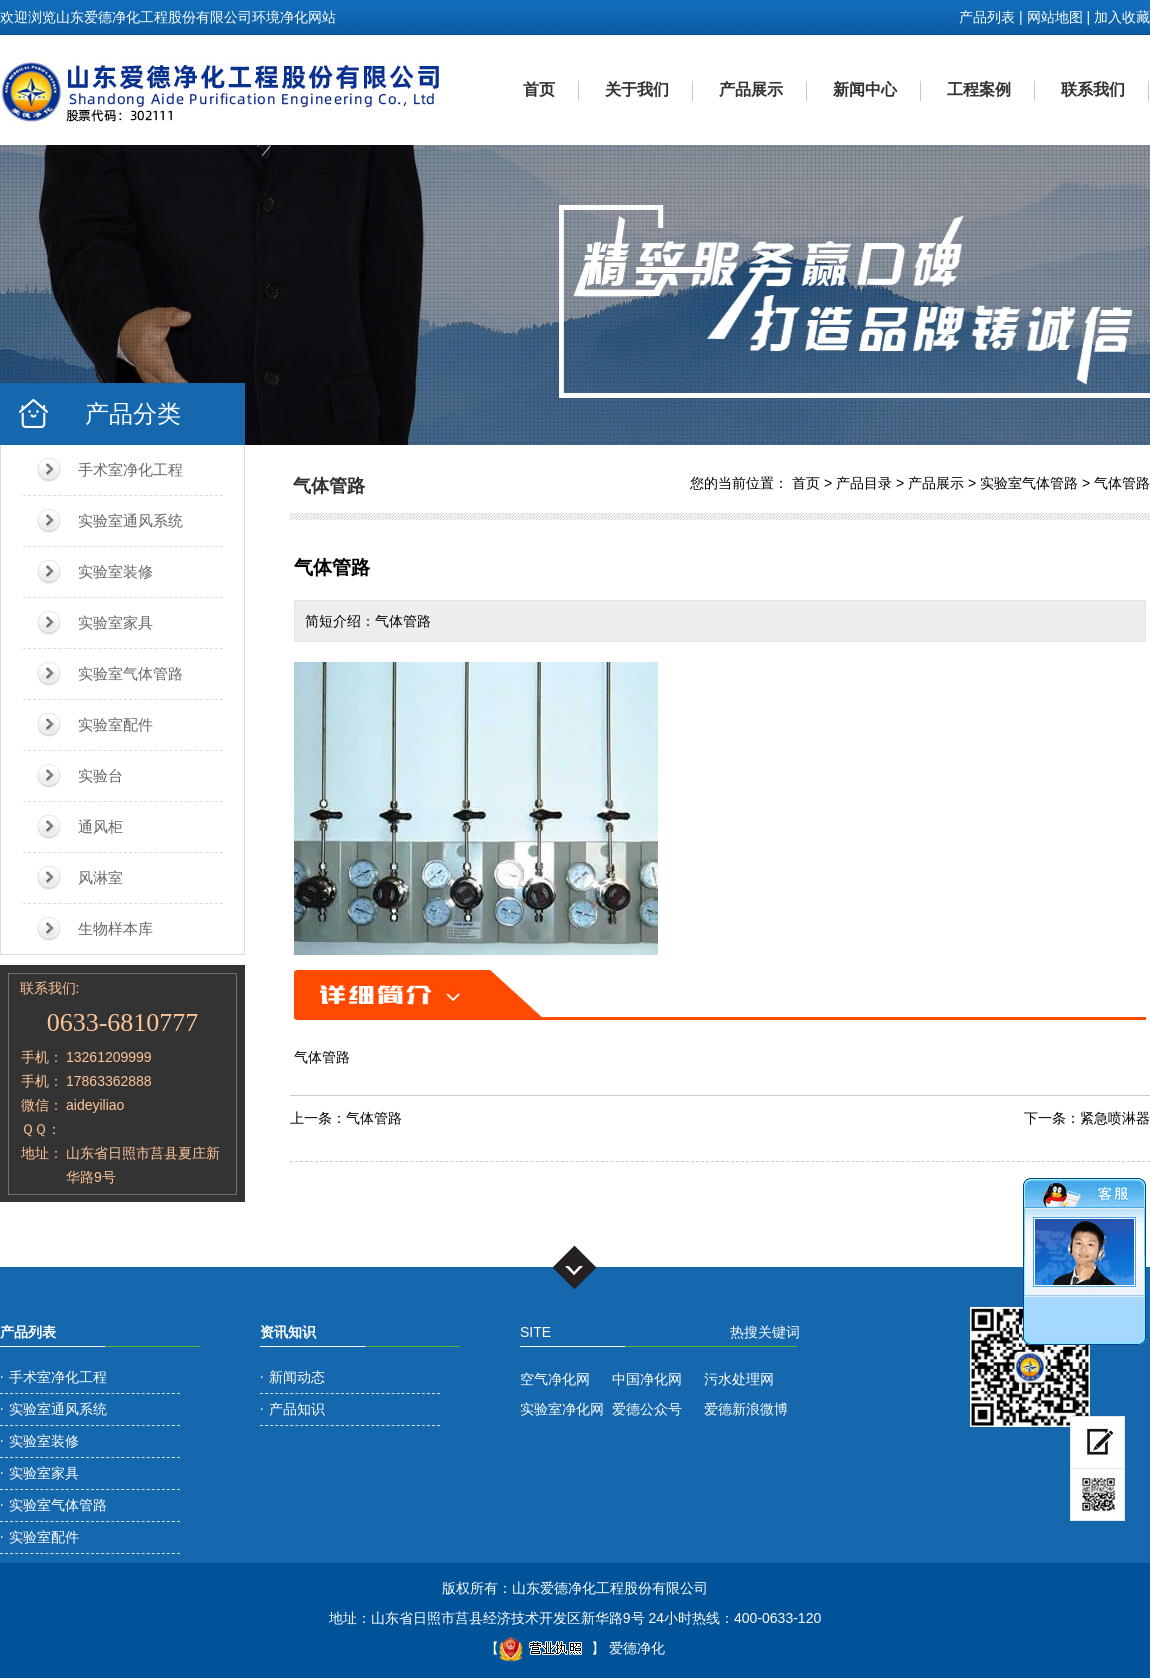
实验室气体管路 (130, 673)
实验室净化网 (562, 1409)
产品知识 (297, 1409)
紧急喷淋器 (1115, 1118)
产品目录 (864, 483)
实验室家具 (115, 622)
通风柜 (100, 826)
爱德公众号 (647, 1409)
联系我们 (1093, 89)
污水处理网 (739, 1379)
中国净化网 (647, 1379)
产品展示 (751, 89)
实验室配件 (115, 724)
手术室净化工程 (130, 469)
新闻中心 (865, 89)
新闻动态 (297, 1377)
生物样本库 (115, 928)
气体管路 (1122, 483)
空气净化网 (555, 1379)
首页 (539, 89)
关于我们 (637, 89)
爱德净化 (637, 1648)
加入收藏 (1122, 17)
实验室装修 (115, 571)
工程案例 (979, 89)
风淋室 (100, 877)
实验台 (100, 775)
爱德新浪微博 (746, 1409)
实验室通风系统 (130, 520)
